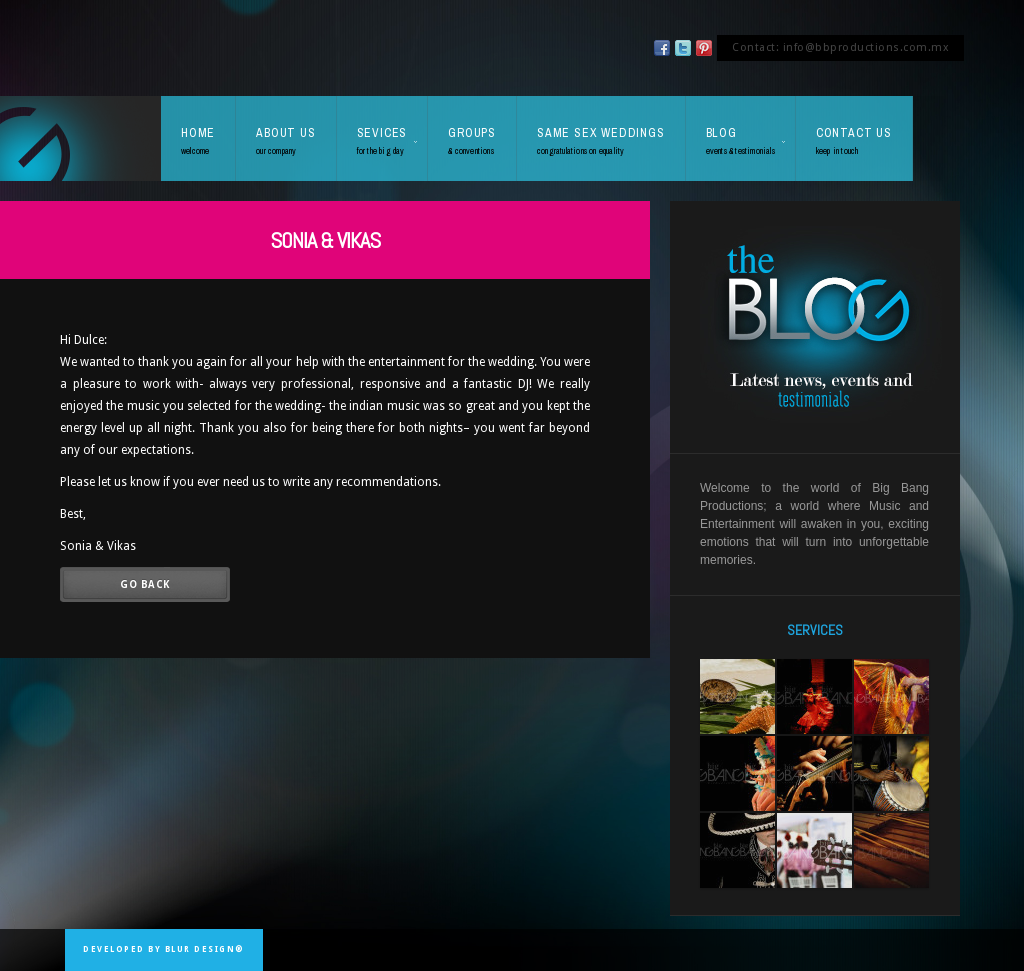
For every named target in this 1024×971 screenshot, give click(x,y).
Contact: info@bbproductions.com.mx (840, 47)
